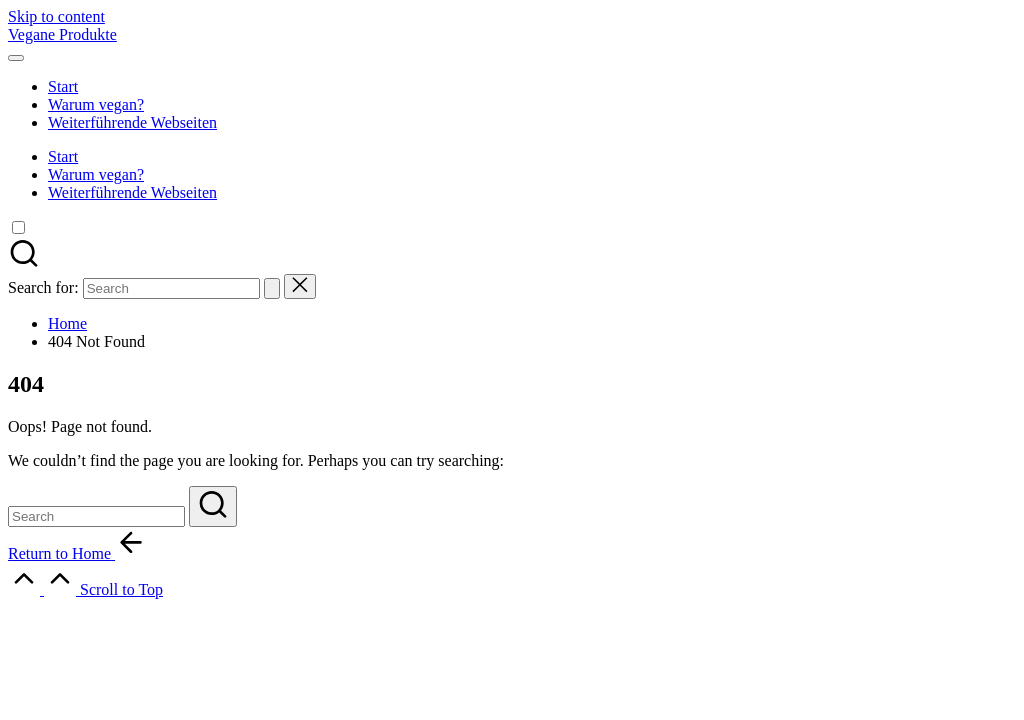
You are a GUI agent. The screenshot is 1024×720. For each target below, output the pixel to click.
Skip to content (56, 16)
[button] (272, 288)
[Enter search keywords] (96, 516)
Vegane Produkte (62, 34)
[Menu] (16, 58)
